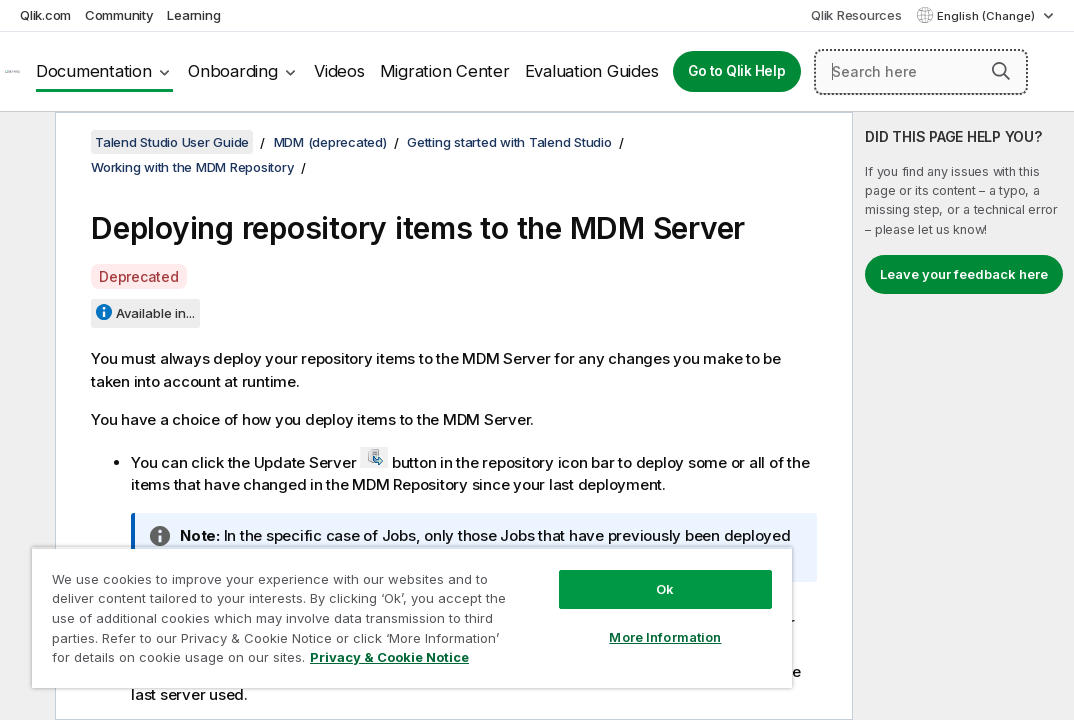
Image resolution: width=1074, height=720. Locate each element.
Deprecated (139, 276)
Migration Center (445, 71)
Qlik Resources (856, 15)
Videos (339, 71)
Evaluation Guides (592, 71)
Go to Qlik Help (736, 71)
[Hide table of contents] (25, 143)
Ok (549, 554)
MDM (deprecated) (330, 142)
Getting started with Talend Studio (509, 142)
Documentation (94, 71)
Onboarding (233, 71)
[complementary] (963, 416)
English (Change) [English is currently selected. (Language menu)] (987, 16)
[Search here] (921, 72)
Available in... (155, 313)
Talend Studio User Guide (172, 142)
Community (119, 15)
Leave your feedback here (964, 274)
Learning (193, 15)
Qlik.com (45, 15)
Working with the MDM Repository (192, 167)
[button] (1001, 71)
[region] (343, 600)
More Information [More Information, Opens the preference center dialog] (549, 602)
